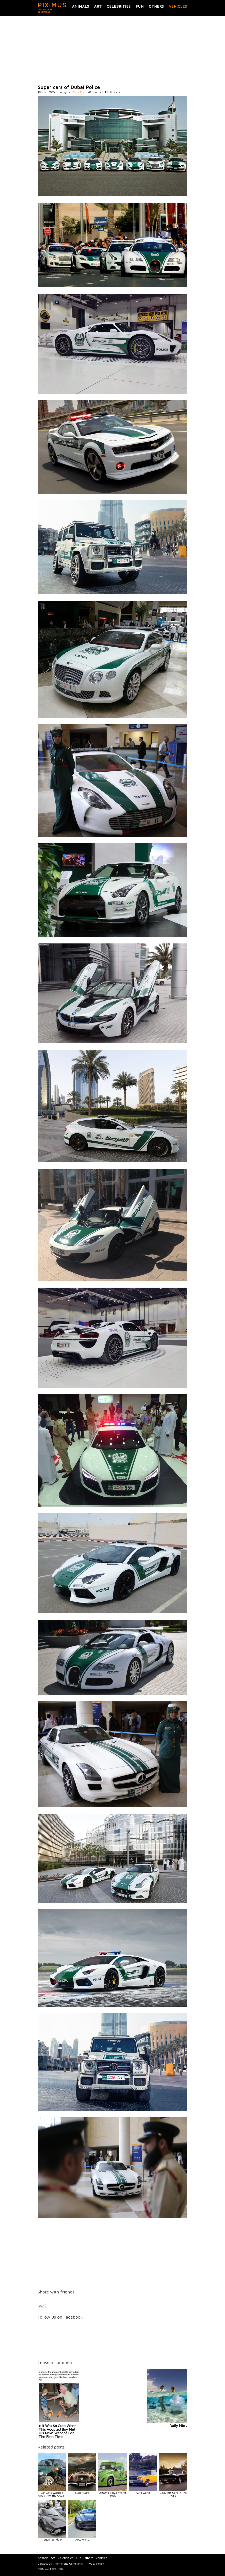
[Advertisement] (112, 50)
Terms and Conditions (69, 2563)
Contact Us (45, 2563)
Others (156, 6)
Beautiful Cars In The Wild (173, 2494)
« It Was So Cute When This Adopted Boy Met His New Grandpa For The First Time (57, 2431)
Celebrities (119, 6)
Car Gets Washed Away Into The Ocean (52, 2494)
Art (98, 6)
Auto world (143, 2492)
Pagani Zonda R (52, 2539)
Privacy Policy (95, 2563)
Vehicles (178, 6)
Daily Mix (177, 2426)
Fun (140, 6)
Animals (80, 6)
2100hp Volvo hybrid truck (112, 2494)
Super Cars (82, 2492)
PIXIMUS (52, 5)
